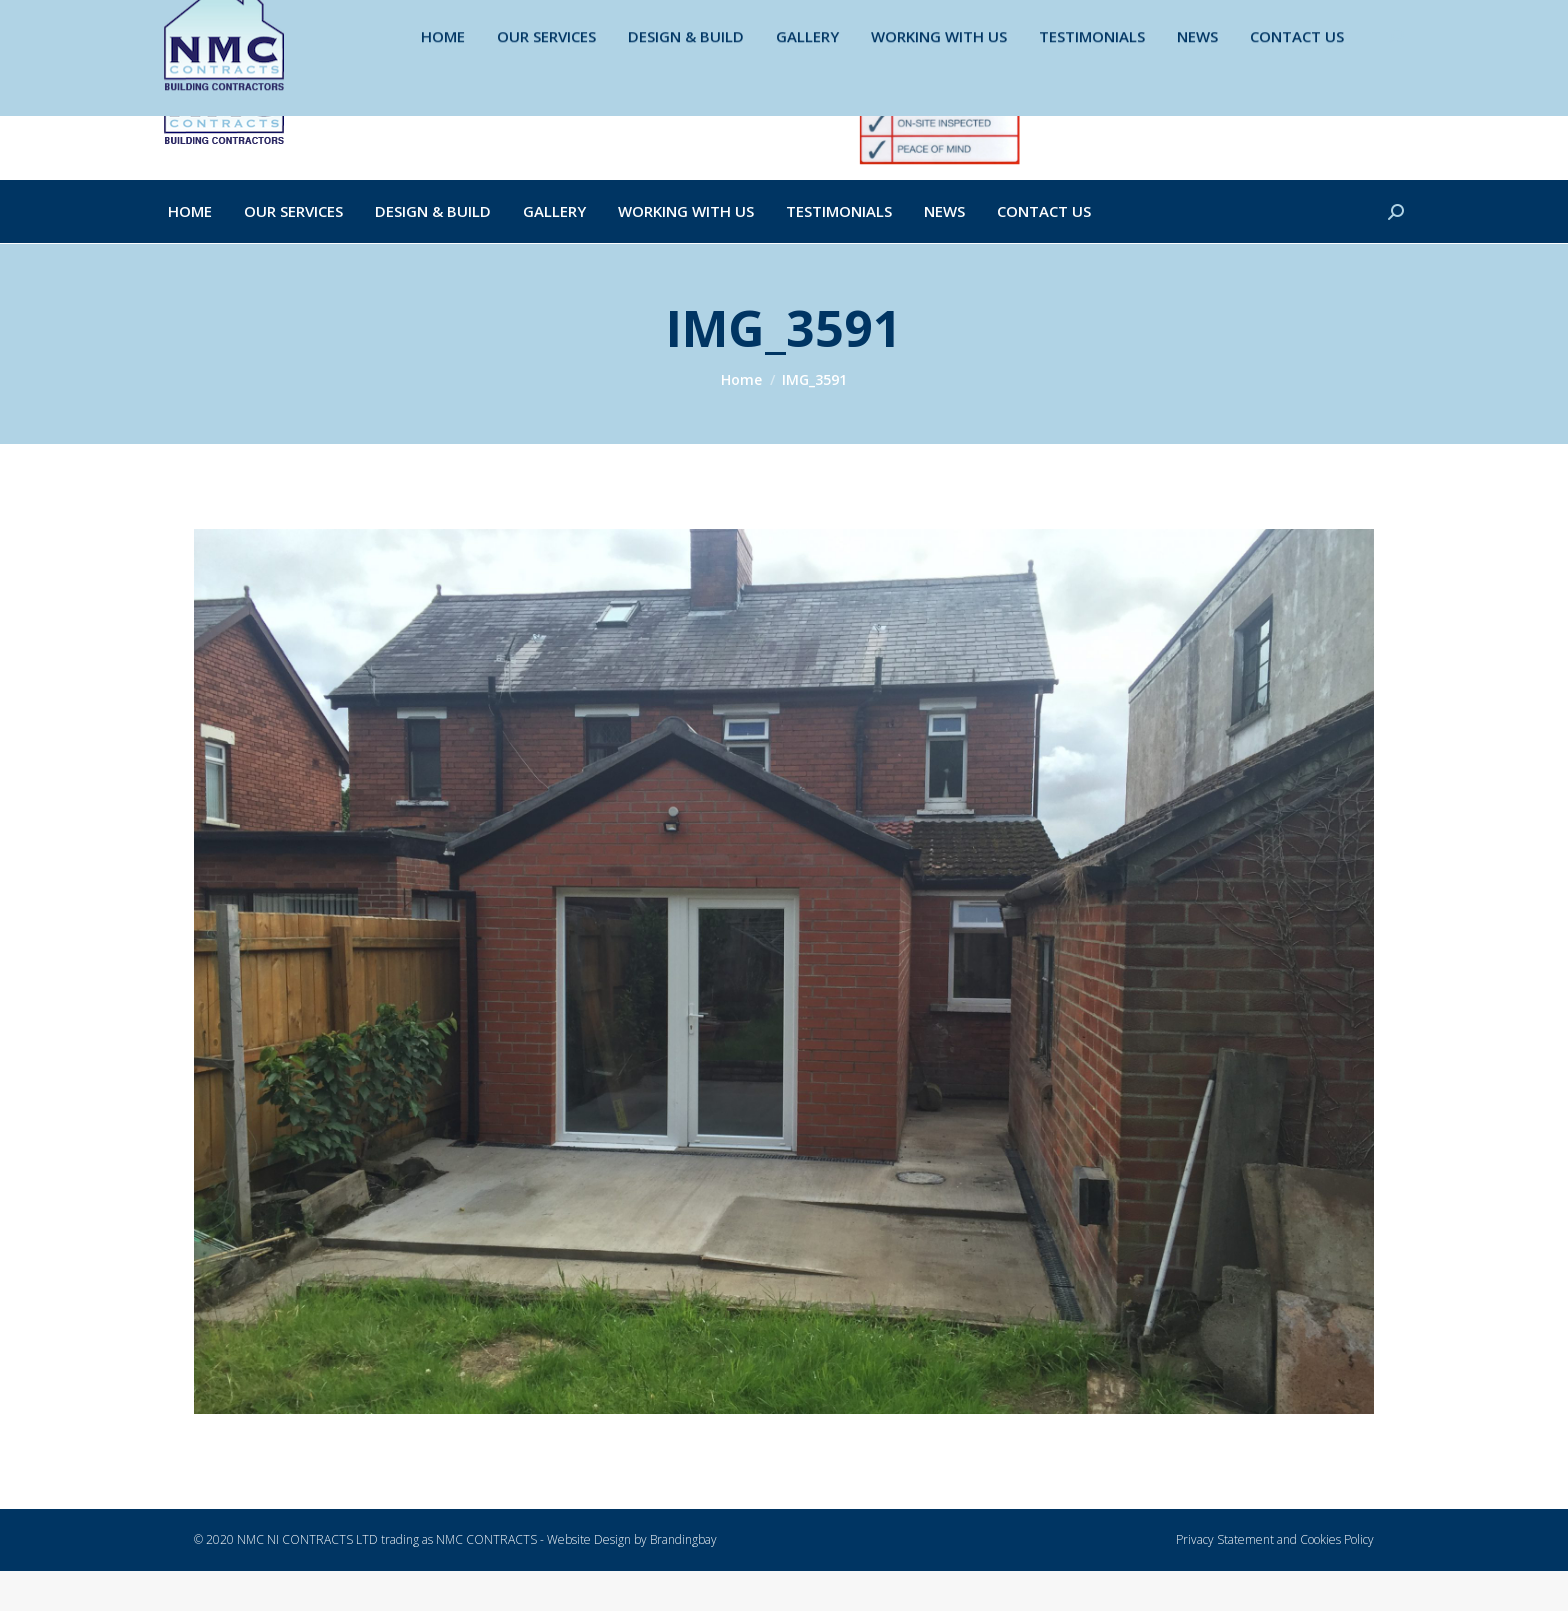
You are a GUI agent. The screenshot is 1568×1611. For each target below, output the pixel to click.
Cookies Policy (1337, 1579)
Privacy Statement (1225, 1579)
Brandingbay (683, 1579)
